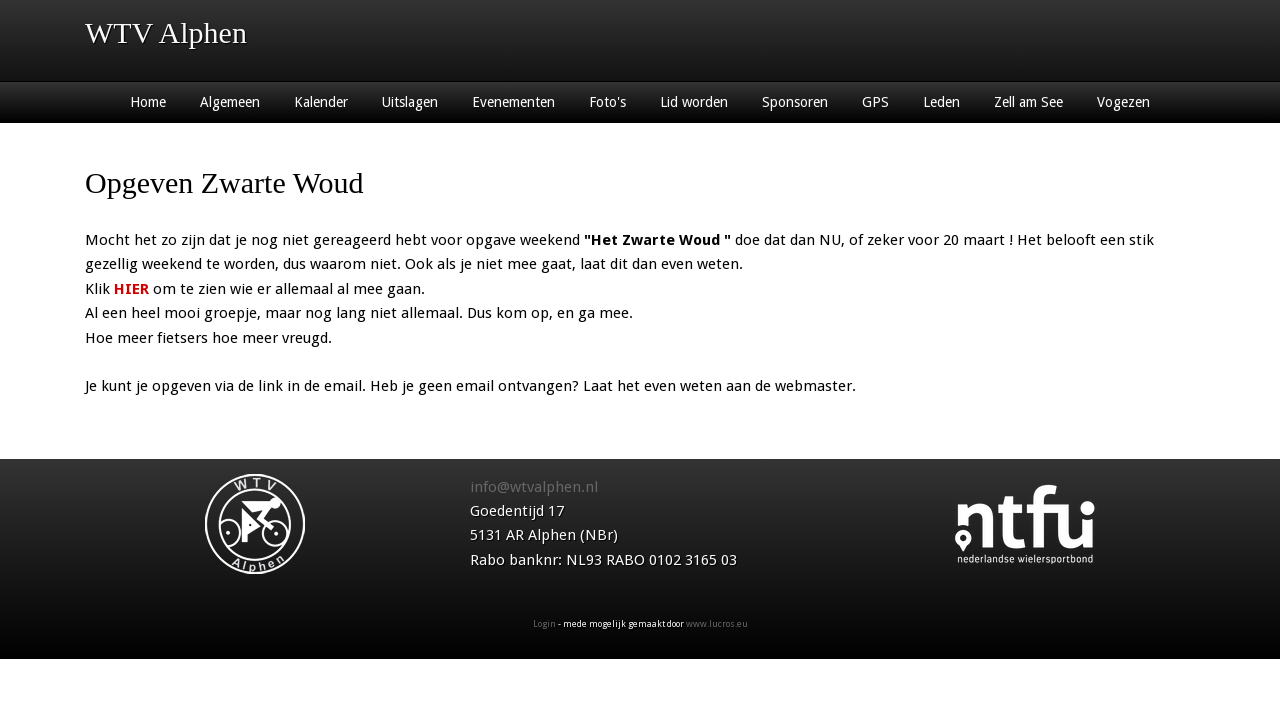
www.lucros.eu (717, 624)
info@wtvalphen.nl (534, 487)
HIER (131, 289)
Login (544, 624)
